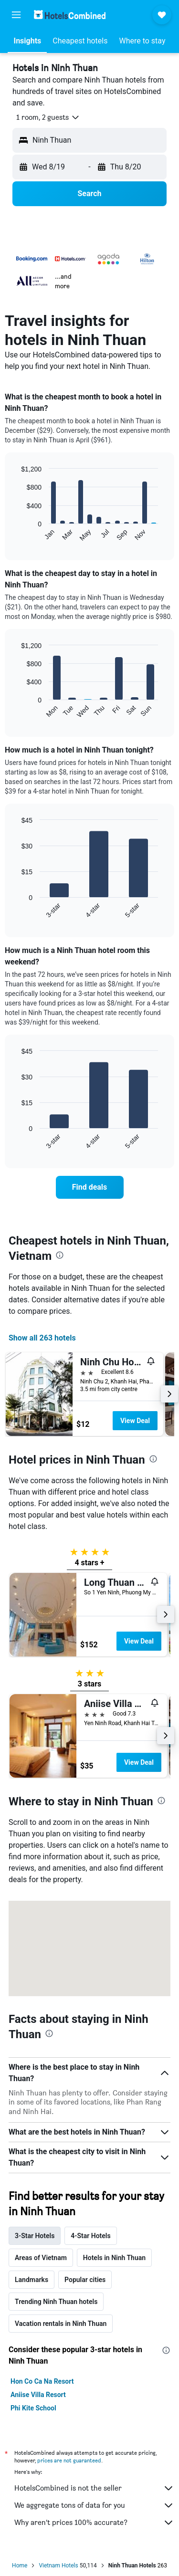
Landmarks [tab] (31, 2279)
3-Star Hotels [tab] (34, 2236)
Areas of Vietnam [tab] (41, 2258)
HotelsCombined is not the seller (94, 2488)
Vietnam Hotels (58, 2565)
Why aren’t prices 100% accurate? (94, 2522)
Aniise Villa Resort (38, 2394)
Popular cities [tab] (84, 2279)
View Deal (135, 1420)
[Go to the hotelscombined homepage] (69, 14)
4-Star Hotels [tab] (90, 2236)
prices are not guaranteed (69, 2460)
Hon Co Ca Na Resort (42, 2381)
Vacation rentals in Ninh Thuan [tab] (60, 2323)
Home (19, 2565)
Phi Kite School (33, 2408)
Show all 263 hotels (42, 1337)
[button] (16, 14)
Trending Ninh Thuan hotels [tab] (56, 2301)
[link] (90, 1187)
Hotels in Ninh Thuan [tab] (114, 2258)
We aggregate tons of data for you (94, 2505)
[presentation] (59, 1255)
